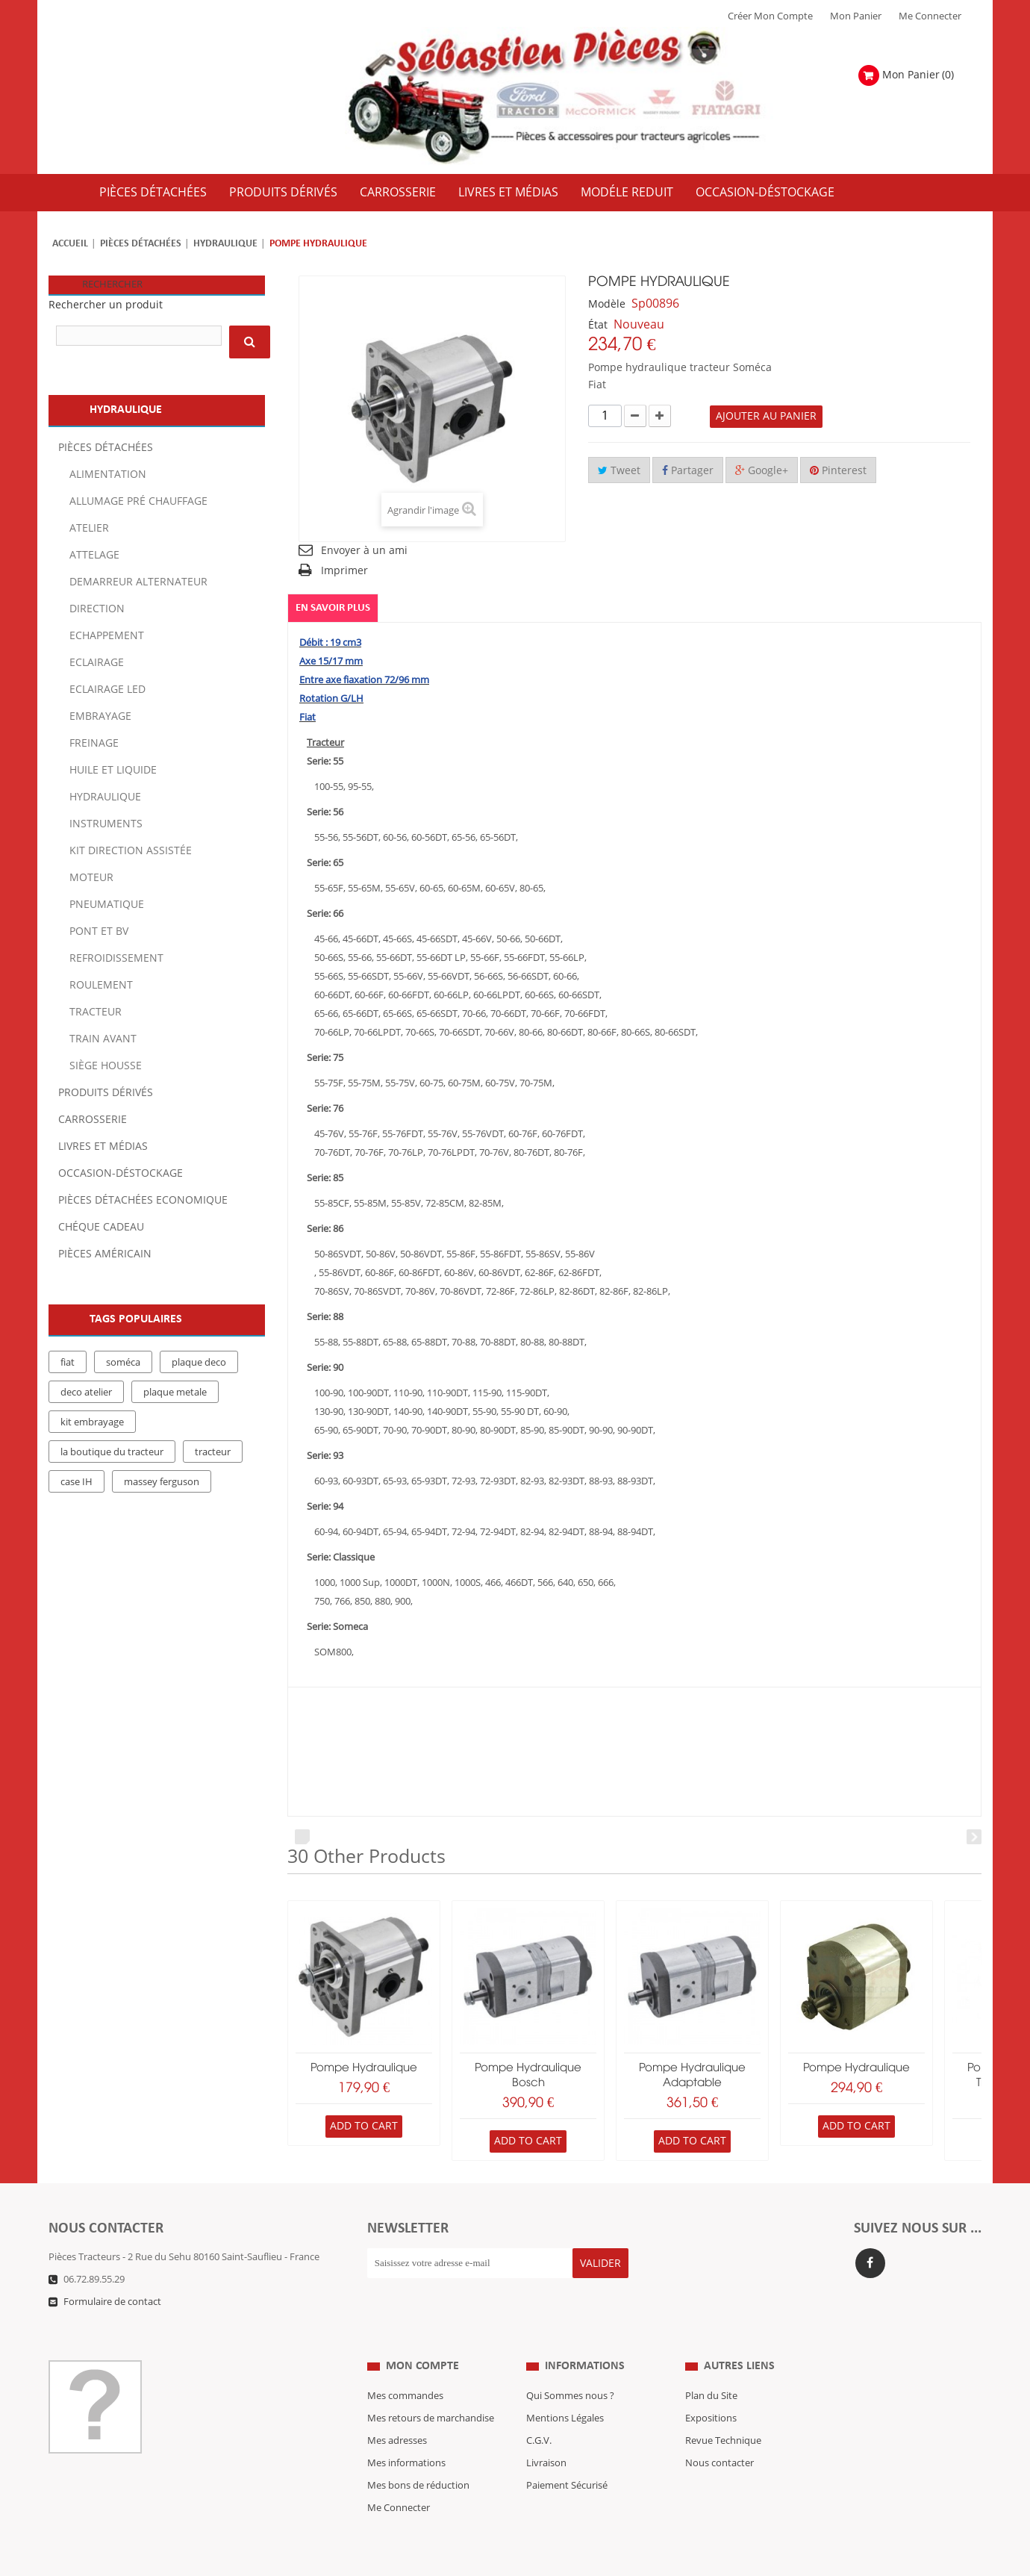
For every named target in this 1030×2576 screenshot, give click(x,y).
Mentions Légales (565, 2389)
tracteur (213, 1452)
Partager (688, 470)
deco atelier (86, 1393)
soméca (123, 1363)
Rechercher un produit (106, 305)
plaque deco (199, 1363)
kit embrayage (92, 1422)
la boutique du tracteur (111, 1452)
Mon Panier (855, 16)
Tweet (619, 470)
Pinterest (838, 470)
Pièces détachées (140, 243)
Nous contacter (719, 2433)
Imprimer (344, 570)
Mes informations (406, 2433)
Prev (302, 1837)
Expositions (711, 2389)
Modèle (606, 304)
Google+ (761, 470)
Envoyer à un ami (364, 550)
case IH (76, 1482)
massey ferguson (161, 1482)
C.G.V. (539, 2411)
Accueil (70, 243)
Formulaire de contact (112, 2302)
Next (974, 1837)
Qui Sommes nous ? (570, 2366)
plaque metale (175, 1393)
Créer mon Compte (770, 16)
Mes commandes (405, 2366)
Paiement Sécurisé (567, 2456)
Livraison (546, 2433)
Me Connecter (930, 16)
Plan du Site (711, 2366)
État (598, 325)
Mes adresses (397, 2411)
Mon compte (422, 2336)
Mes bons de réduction (418, 2456)
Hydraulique (225, 243)
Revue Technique (723, 2411)
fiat (67, 1363)
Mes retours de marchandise (430, 2389)
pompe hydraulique (363, 2068)
